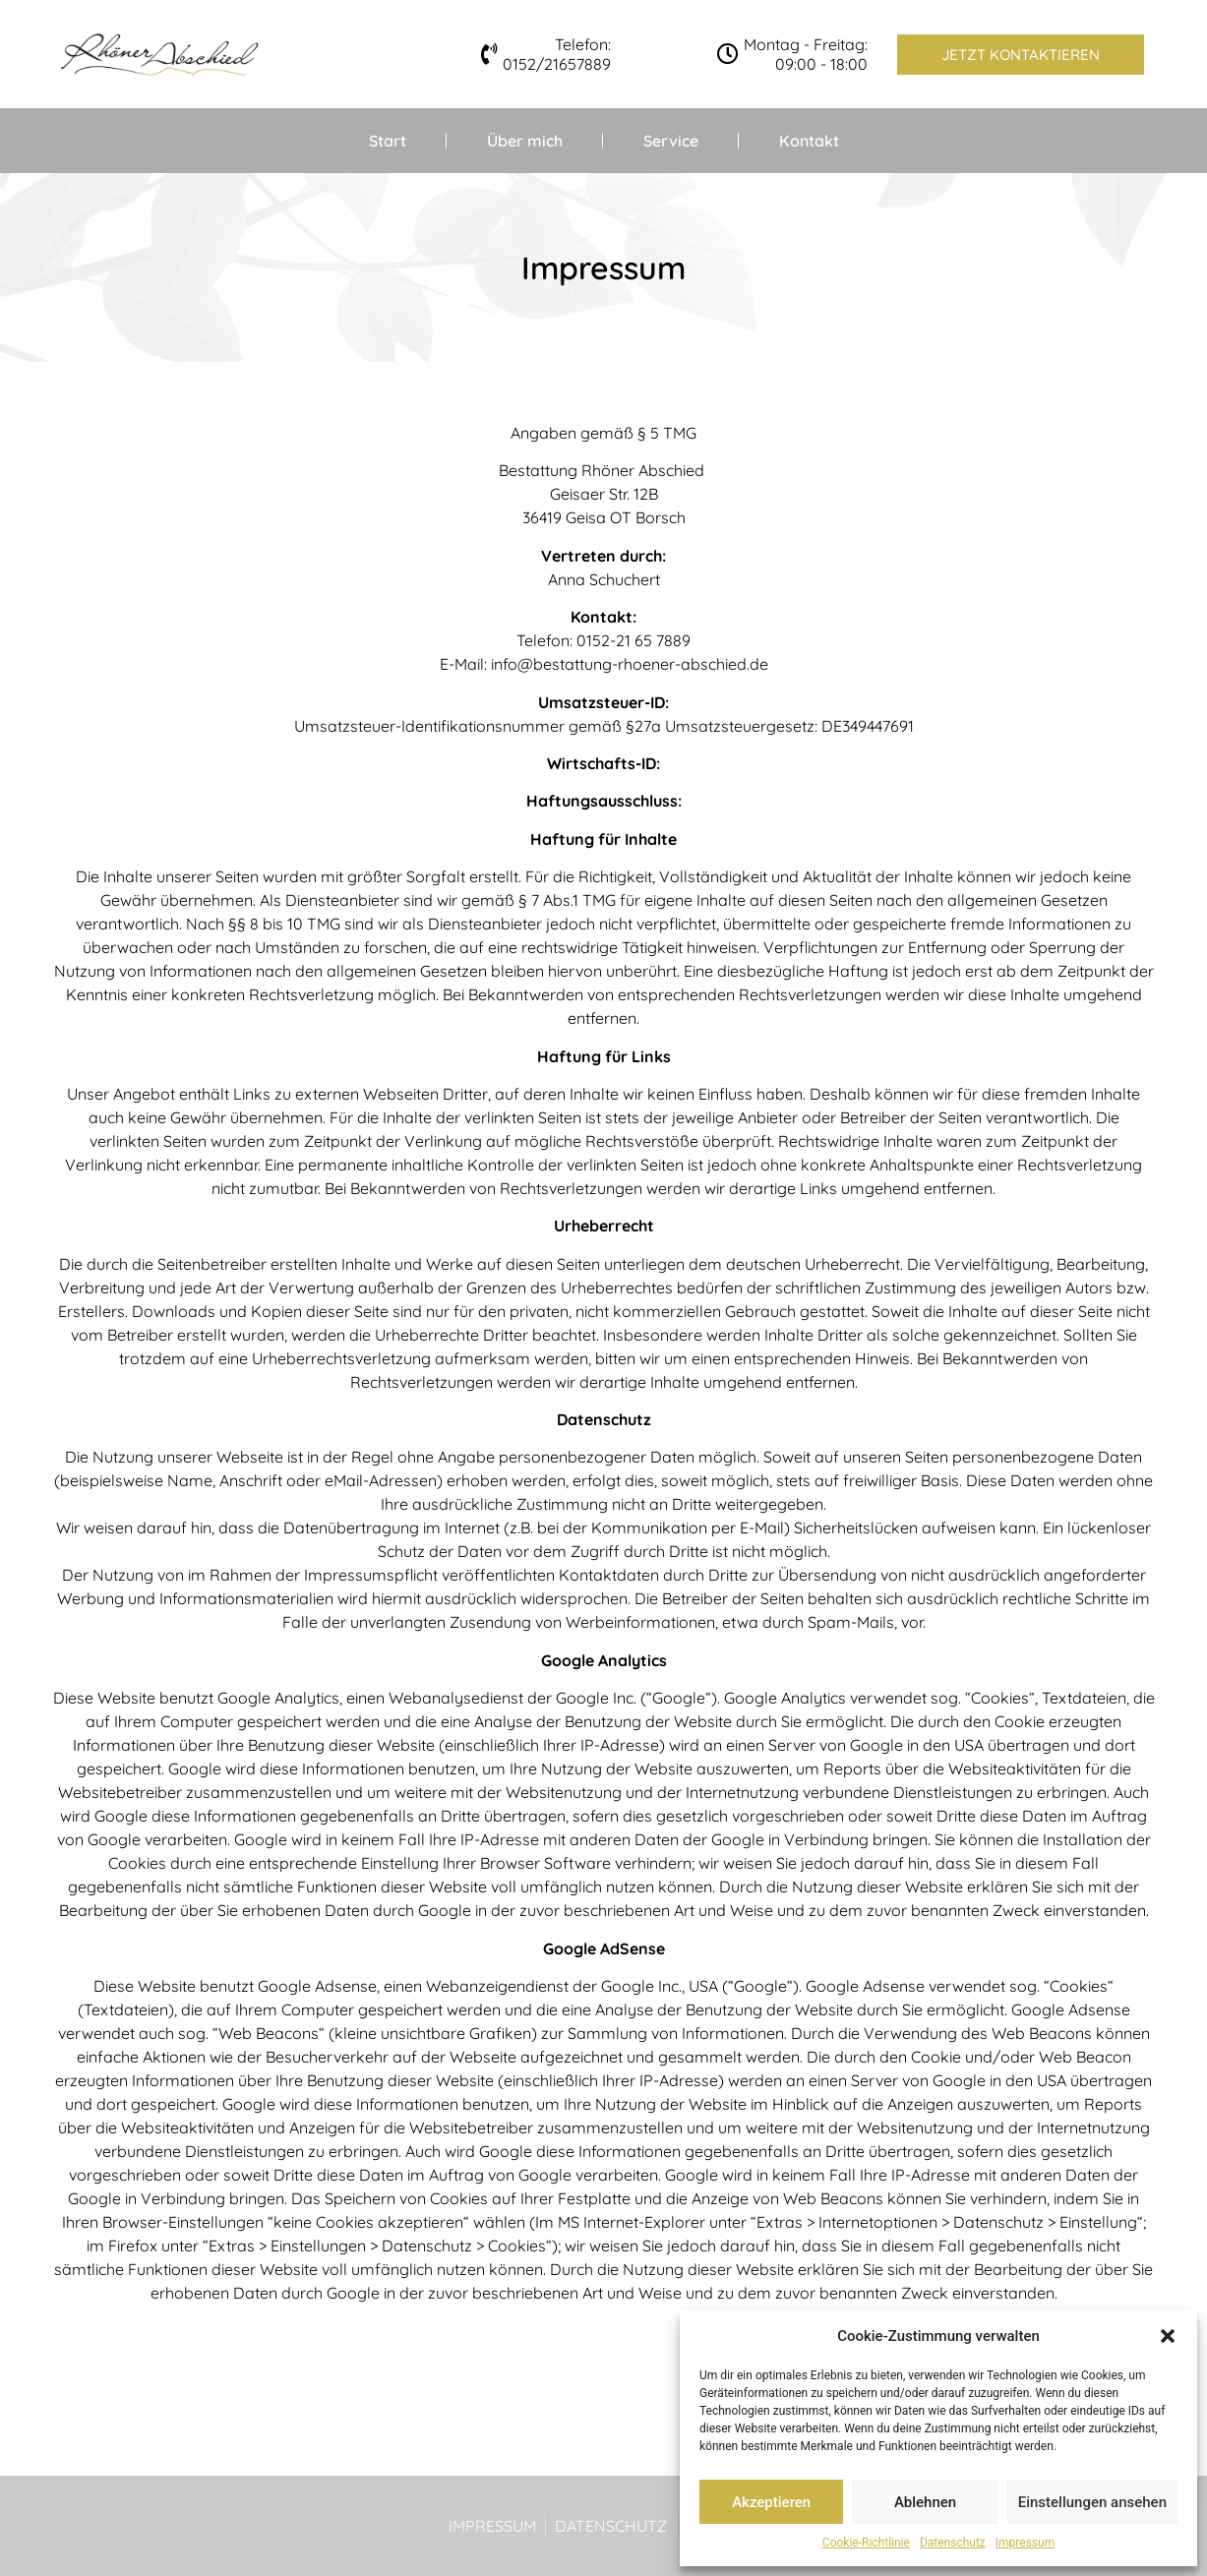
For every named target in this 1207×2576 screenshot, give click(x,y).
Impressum (1025, 2542)
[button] (1167, 2336)
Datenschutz (953, 2542)
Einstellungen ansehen (1092, 2502)
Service (670, 140)
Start (387, 140)
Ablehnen (925, 2502)
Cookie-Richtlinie (866, 2542)
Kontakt (809, 140)
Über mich (525, 140)
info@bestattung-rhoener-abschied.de (629, 664)
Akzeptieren (771, 2502)
